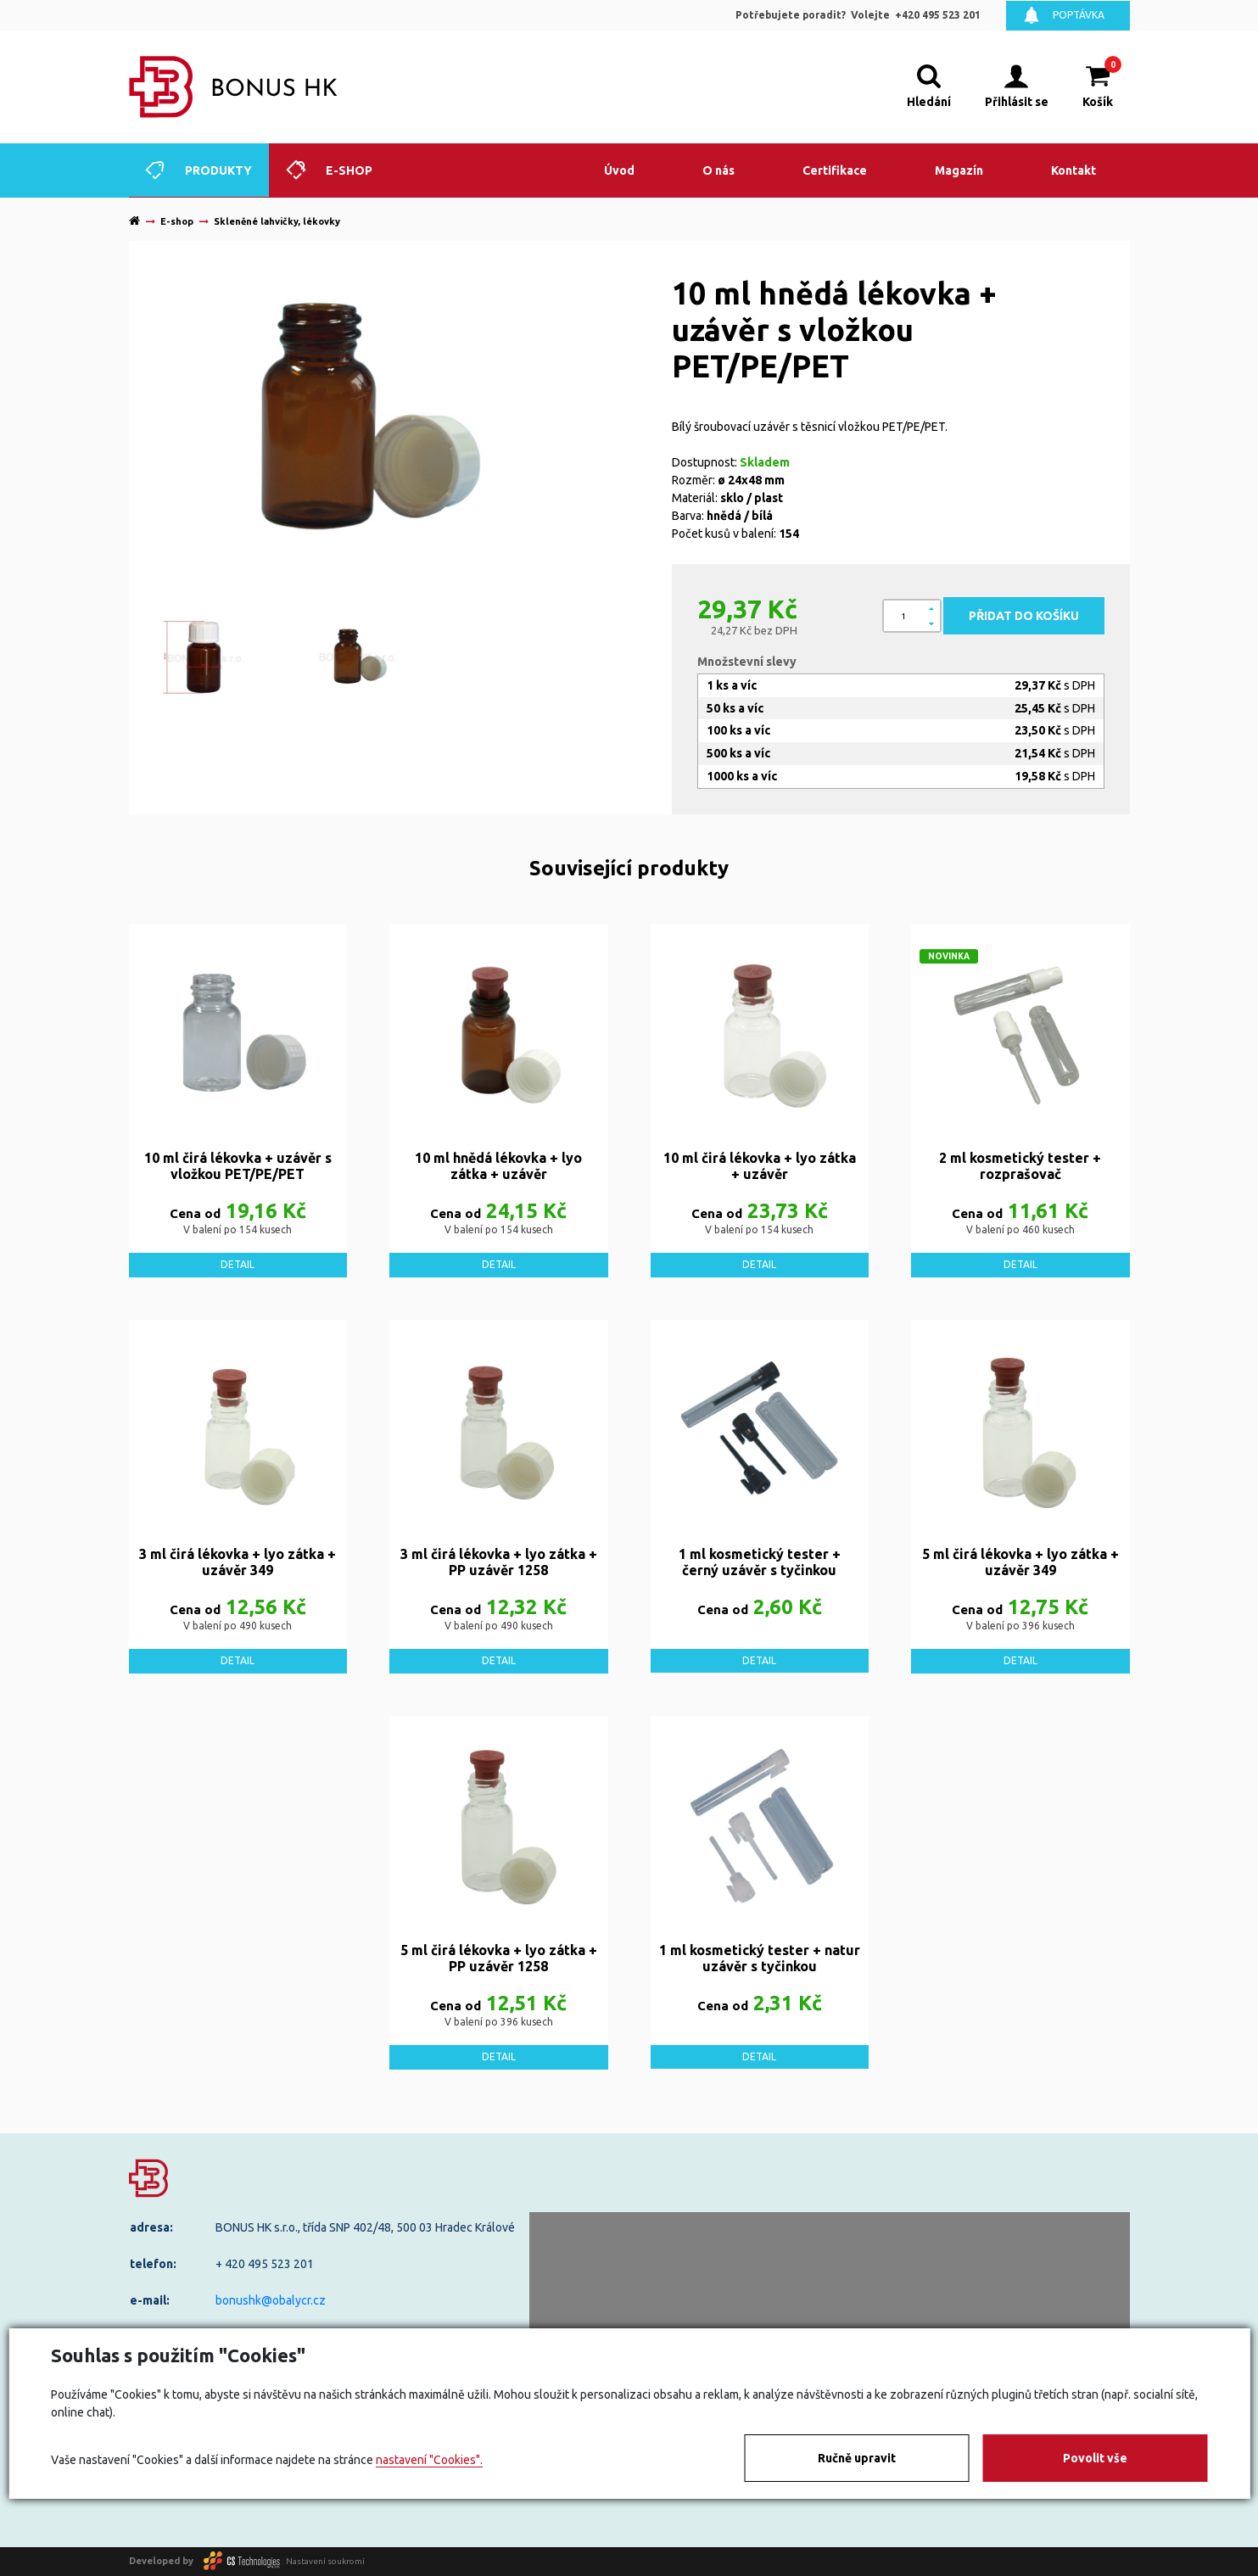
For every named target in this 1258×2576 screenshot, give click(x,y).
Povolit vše (1095, 2458)
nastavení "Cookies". (429, 2460)
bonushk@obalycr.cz (270, 2300)
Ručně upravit (857, 2458)
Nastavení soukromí (325, 2560)
